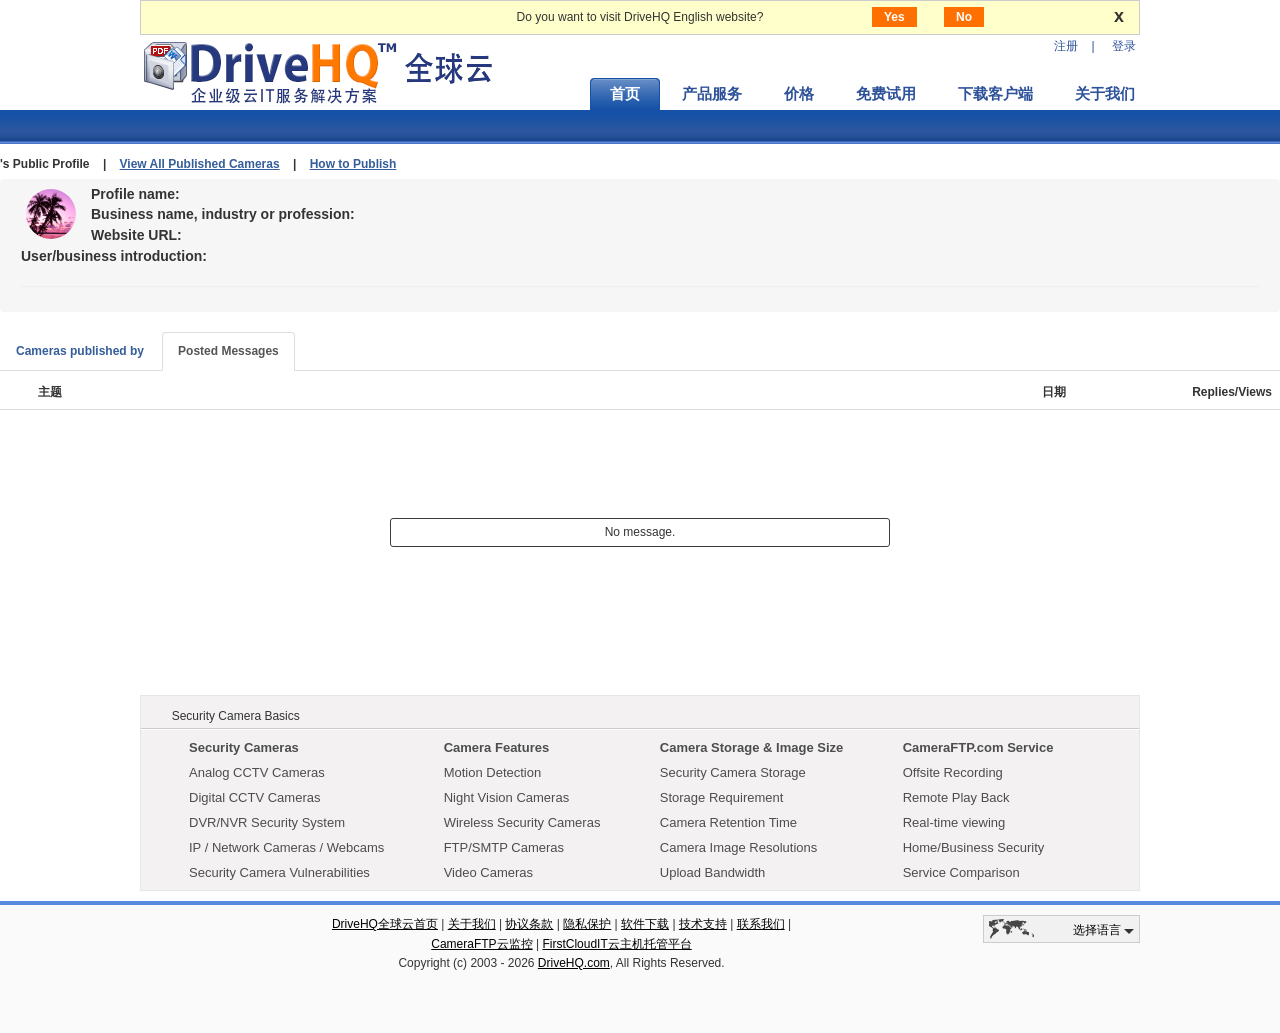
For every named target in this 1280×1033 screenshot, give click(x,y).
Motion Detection (493, 772)
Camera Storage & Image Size (752, 747)
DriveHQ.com (574, 963)
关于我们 (1105, 94)
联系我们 (761, 924)
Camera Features (497, 747)
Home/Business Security (974, 847)
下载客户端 (995, 94)
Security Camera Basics (236, 716)
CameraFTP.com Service (978, 747)
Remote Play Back (956, 797)
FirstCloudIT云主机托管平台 (616, 944)
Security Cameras (244, 747)
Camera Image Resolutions (739, 847)
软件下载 (645, 924)
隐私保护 (587, 924)
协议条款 (529, 924)
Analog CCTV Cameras (257, 772)
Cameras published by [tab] (80, 351)
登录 (1124, 46)
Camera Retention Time (728, 822)
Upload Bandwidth (713, 872)
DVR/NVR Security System (267, 822)
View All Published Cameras (200, 164)
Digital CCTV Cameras (254, 797)
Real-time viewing (954, 822)
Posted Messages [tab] (228, 351)
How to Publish (353, 164)
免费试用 (886, 94)
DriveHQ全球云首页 (385, 924)
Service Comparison (961, 872)
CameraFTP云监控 (481, 944)
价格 (799, 94)
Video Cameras (488, 872)
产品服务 (712, 94)
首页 (625, 94)
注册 (1066, 46)
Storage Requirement (722, 797)
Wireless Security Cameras (522, 822)
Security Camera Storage (733, 772)
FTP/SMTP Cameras (504, 847)
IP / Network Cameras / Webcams (286, 847)
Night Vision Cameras (506, 797)
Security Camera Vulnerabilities (279, 872)
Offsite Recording (953, 772)
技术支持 (703, 924)
